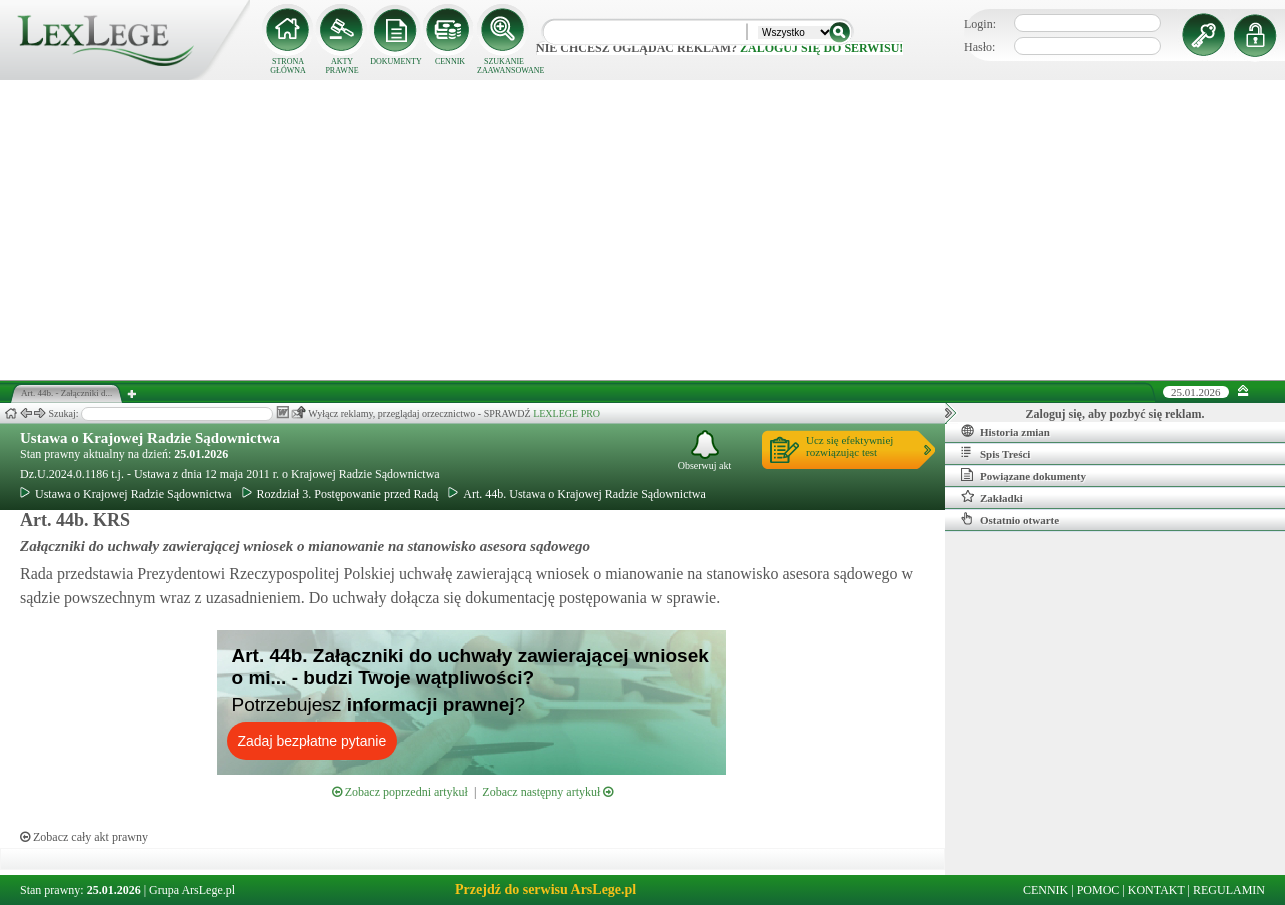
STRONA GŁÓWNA (288, 66)
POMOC (1098, 890)
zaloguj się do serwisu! (821, 48)
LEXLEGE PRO (566, 413)
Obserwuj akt (705, 450)
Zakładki (992, 497)
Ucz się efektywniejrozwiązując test (849, 446)
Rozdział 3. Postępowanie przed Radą (340, 494)
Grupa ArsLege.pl (192, 890)
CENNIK (450, 61)
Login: (980, 24)
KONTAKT (1156, 890)
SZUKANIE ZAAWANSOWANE (504, 66)
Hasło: (979, 47)
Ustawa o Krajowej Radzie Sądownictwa (150, 438)
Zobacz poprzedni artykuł (400, 792)
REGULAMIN (1229, 890)
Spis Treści (995, 453)
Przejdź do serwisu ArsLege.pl (545, 889)
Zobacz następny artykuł (547, 792)
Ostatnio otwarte (1010, 519)
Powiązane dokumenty (1023, 475)
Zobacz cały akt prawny (84, 837)
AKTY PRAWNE (341, 66)
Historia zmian (1005, 431)
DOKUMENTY (396, 61)
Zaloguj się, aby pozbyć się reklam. (1115, 414)
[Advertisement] (643, 230)
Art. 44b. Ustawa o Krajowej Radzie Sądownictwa (577, 494)
